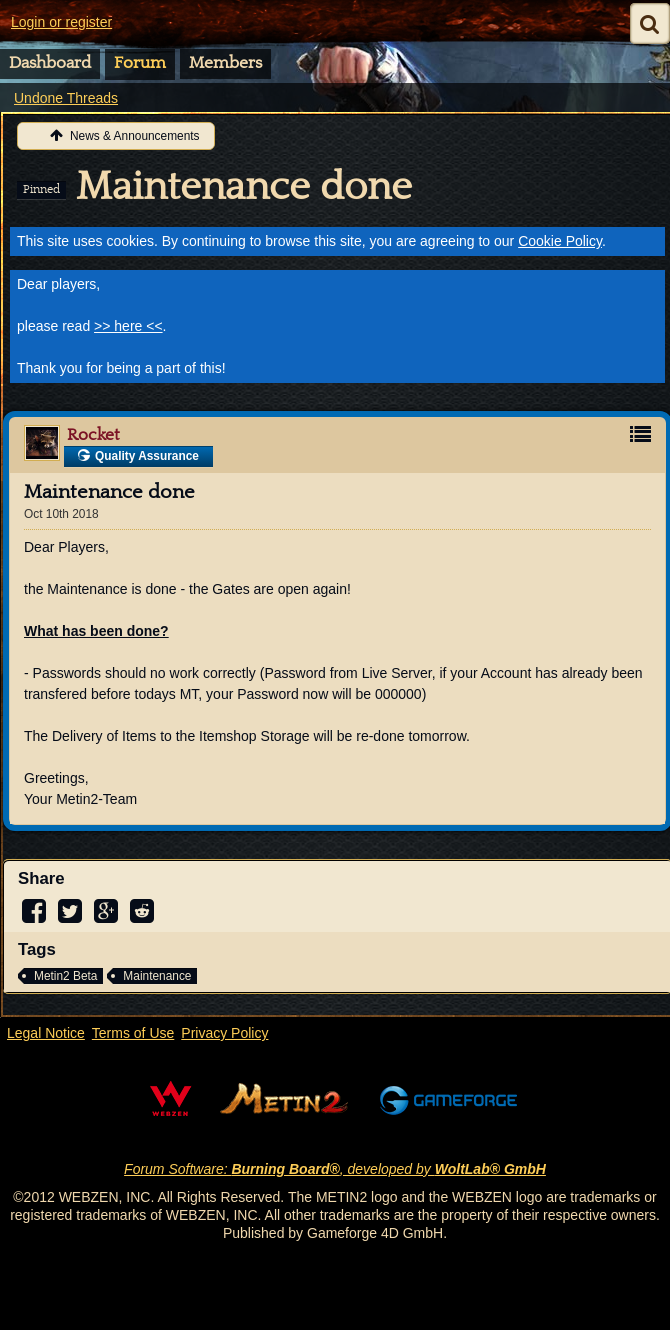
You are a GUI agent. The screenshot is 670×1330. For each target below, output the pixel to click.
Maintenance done (244, 187)
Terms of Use (133, 1033)
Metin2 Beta (65, 976)
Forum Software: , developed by (335, 1169)
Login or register (61, 22)
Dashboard (50, 63)
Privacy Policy (224, 1033)
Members (225, 63)
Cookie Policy (560, 241)
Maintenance (157, 976)
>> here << (128, 326)
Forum (140, 63)
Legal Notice (46, 1033)
